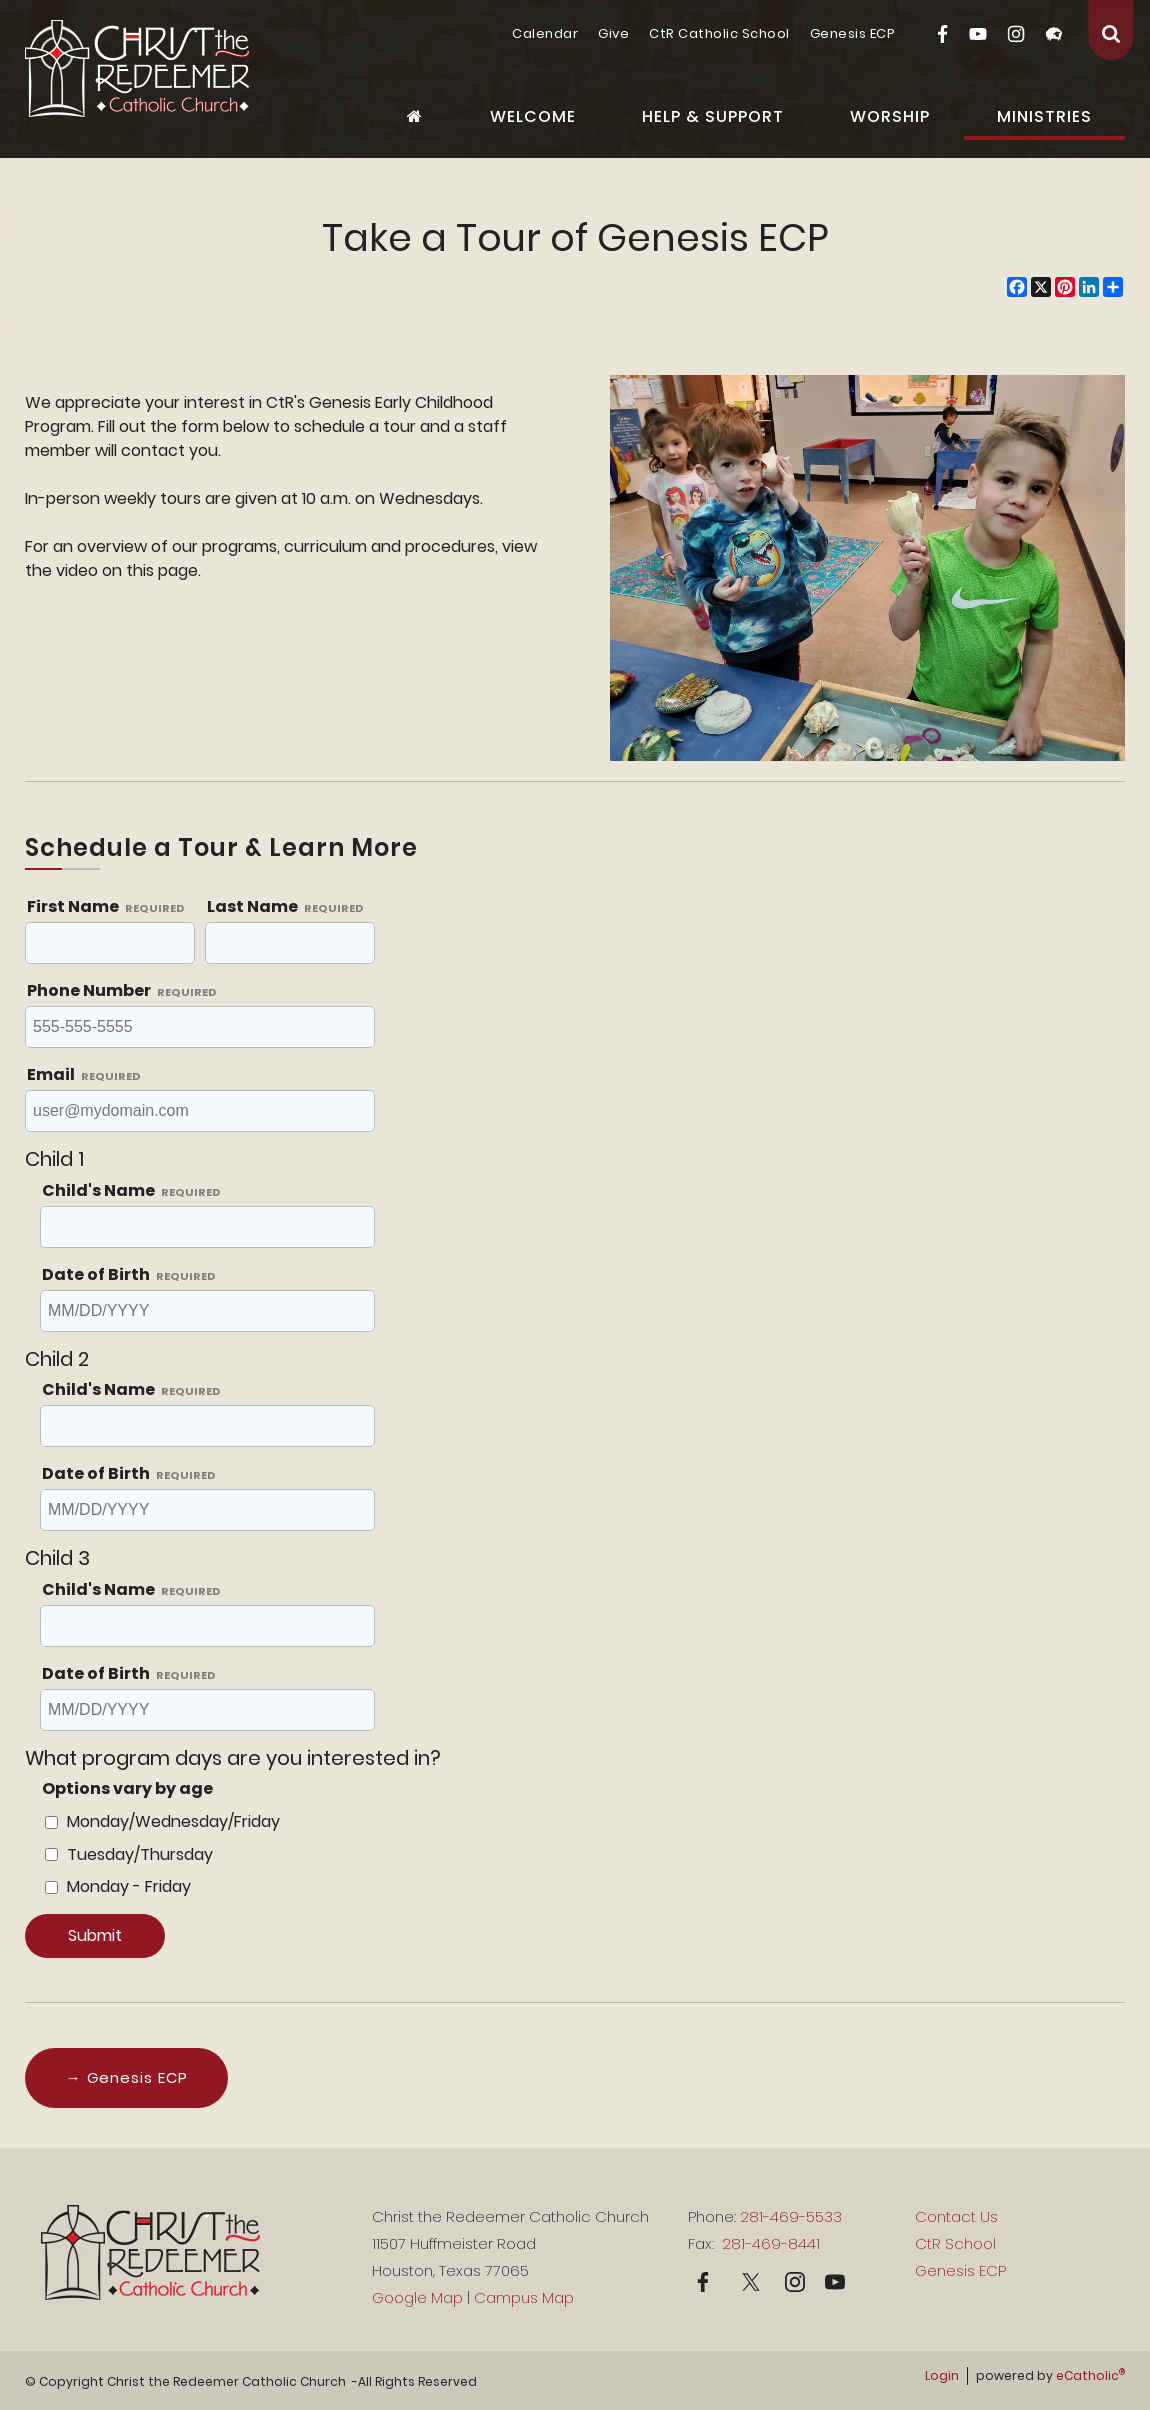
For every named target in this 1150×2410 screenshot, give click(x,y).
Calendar (545, 33)
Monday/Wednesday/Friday (173, 1821)
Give (613, 33)
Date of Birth (129, 1274)
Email (84, 1074)
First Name (106, 906)
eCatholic (1090, 2375)
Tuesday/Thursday (140, 1854)
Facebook (942, 34)
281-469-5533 (791, 2216)
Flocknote (1054, 34)
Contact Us (956, 2216)
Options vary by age (127, 1788)
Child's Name (131, 1190)
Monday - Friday (129, 1886)
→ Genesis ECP (127, 2077)
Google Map (417, 2297)
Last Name (285, 906)
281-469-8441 (769, 2243)
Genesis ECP (853, 33)
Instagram (1016, 34)
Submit (95, 1935)
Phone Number (122, 990)
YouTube (978, 34)
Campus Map (524, 2297)
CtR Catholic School (719, 33)
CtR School (955, 2243)
